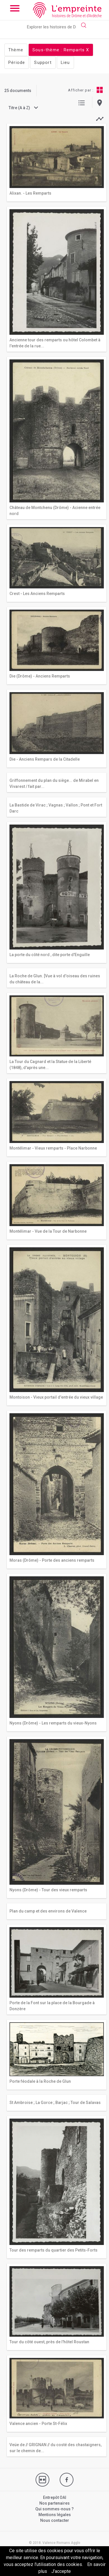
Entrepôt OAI (54, 2497)
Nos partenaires (54, 2503)
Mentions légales (54, 2514)
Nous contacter (54, 2520)
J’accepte (61, 2571)
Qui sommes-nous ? (54, 2509)
